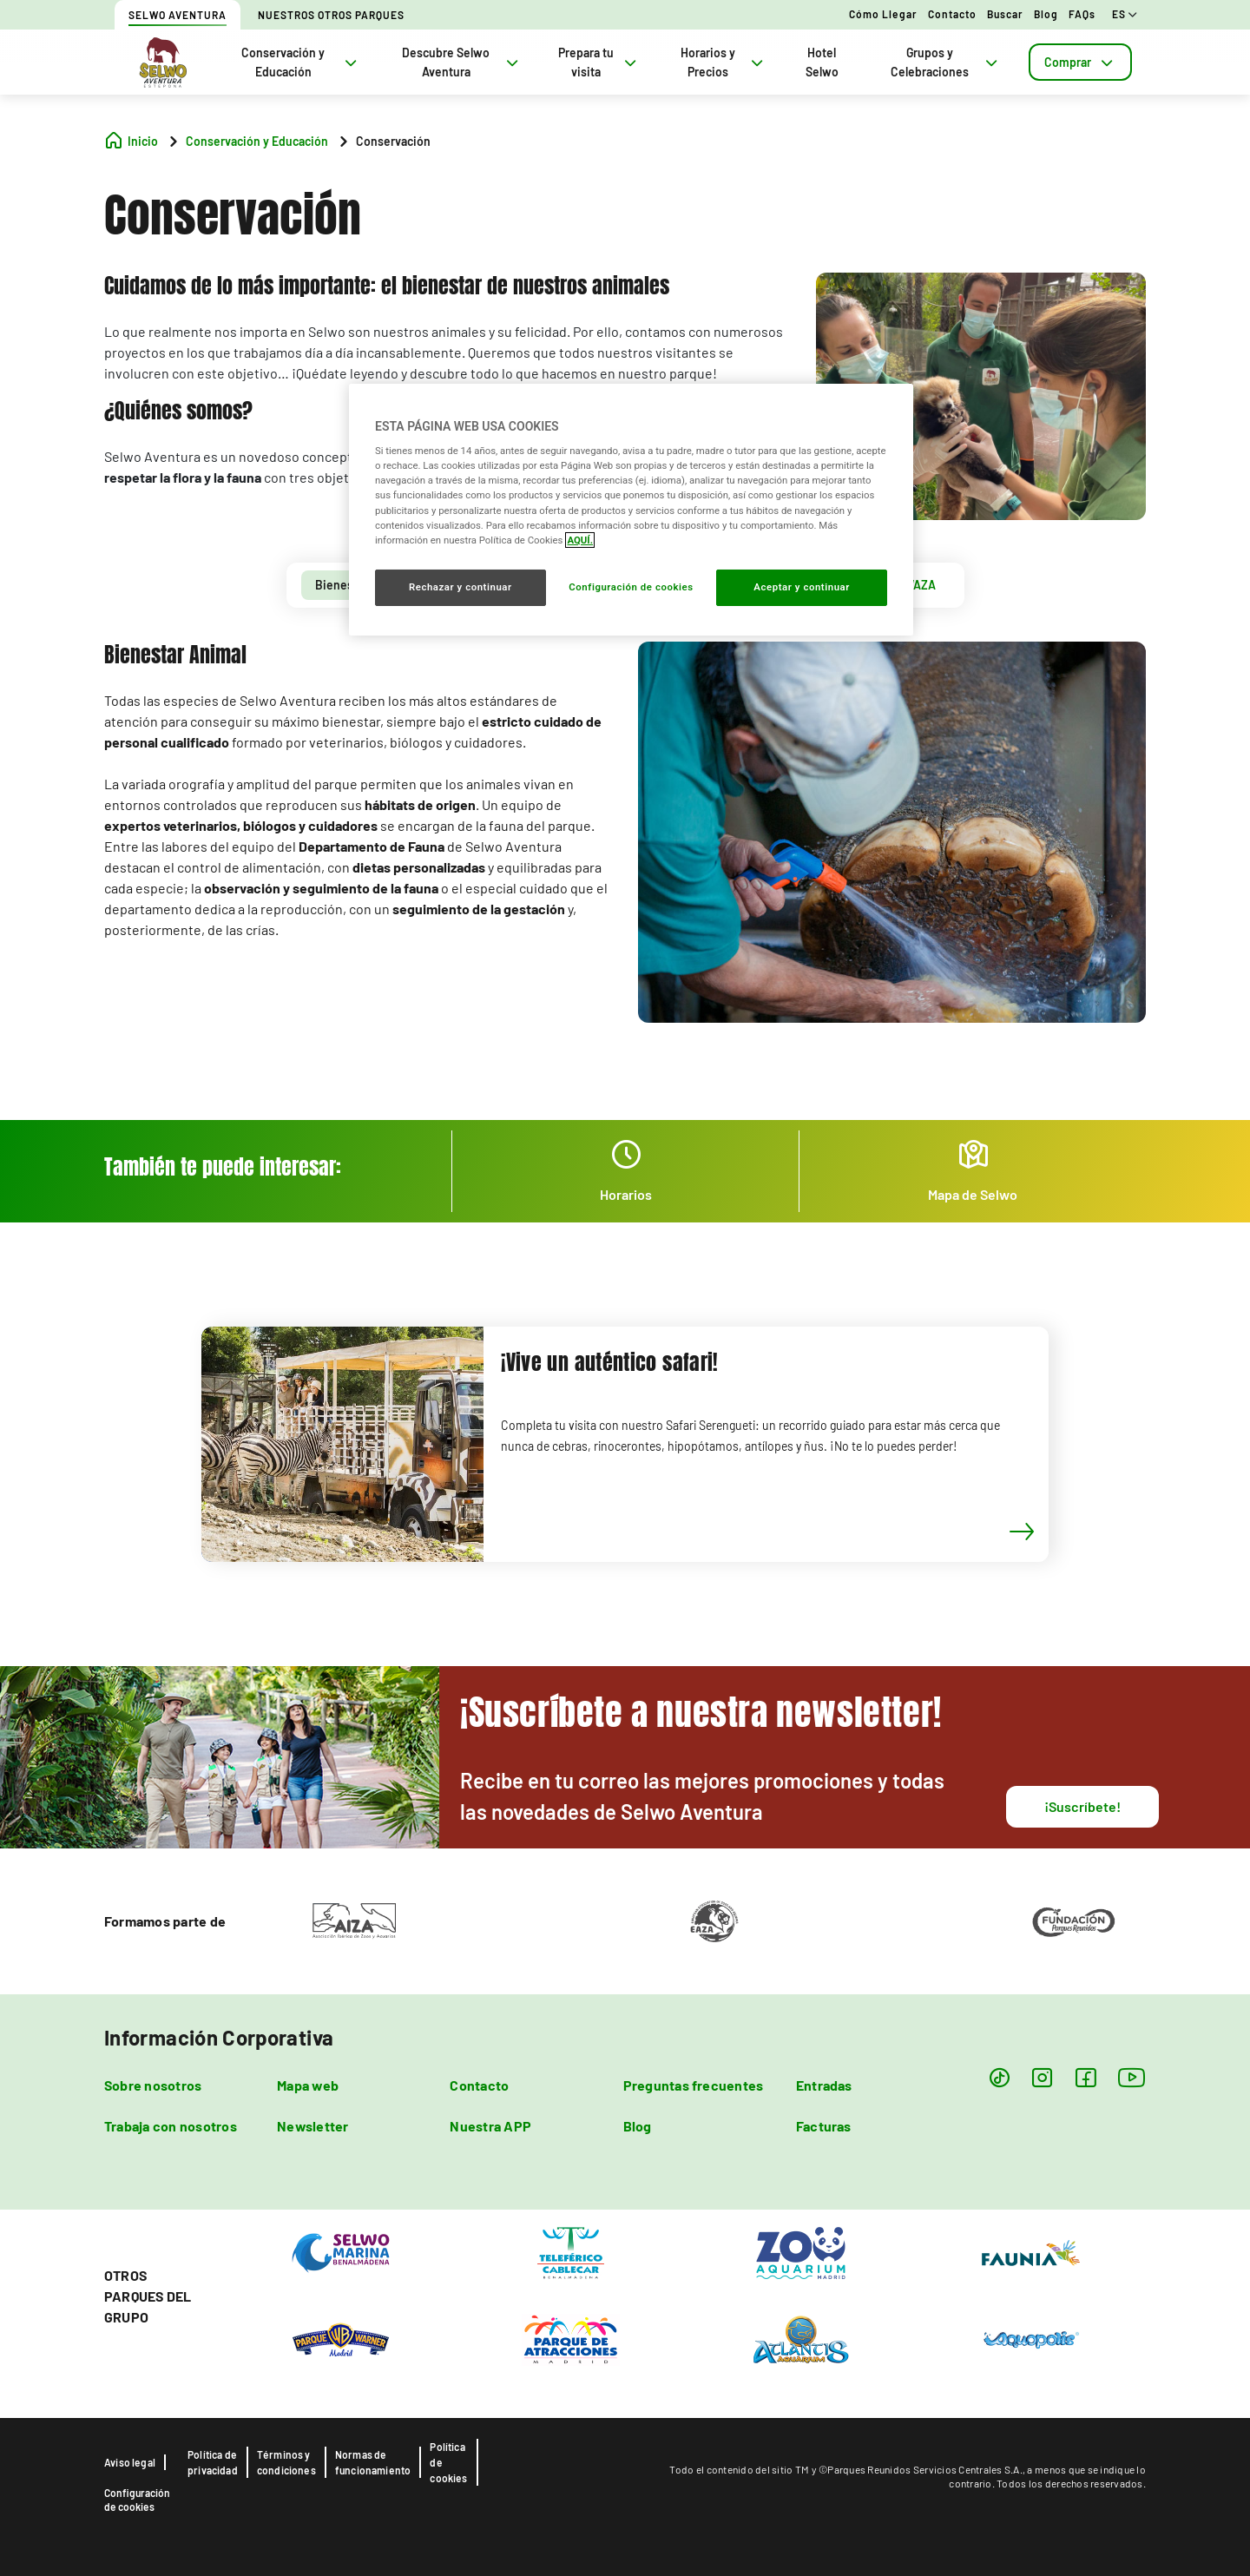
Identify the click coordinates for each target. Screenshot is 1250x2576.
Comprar (1080, 62)
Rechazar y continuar (460, 587)
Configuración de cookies (137, 2500)
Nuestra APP (490, 2126)
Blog (1046, 14)
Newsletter (312, 2126)
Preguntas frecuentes (693, 2085)
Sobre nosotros (152, 2085)
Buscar (1005, 14)
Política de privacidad (213, 2462)
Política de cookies (448, 2462)
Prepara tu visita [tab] (599, 62)
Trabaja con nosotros (170, 2126)
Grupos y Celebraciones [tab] (946, 62)
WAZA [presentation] (920, 584)
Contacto (952, 14)
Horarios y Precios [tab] (723, 62)
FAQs (1082, 14)
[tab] (1080, 62)
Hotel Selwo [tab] (822, 62)
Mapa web (308, 2085)
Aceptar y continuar (801, 587)
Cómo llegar (883, 14)
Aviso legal (129, 2462)
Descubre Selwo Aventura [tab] (462, 62)
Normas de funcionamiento (373, 2462)
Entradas (824, 2085)
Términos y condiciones (286, 2462)
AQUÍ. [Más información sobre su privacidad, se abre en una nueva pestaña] (580, 540)
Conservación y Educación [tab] (300, 62)
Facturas (824, 2126)
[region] (631, 510)
